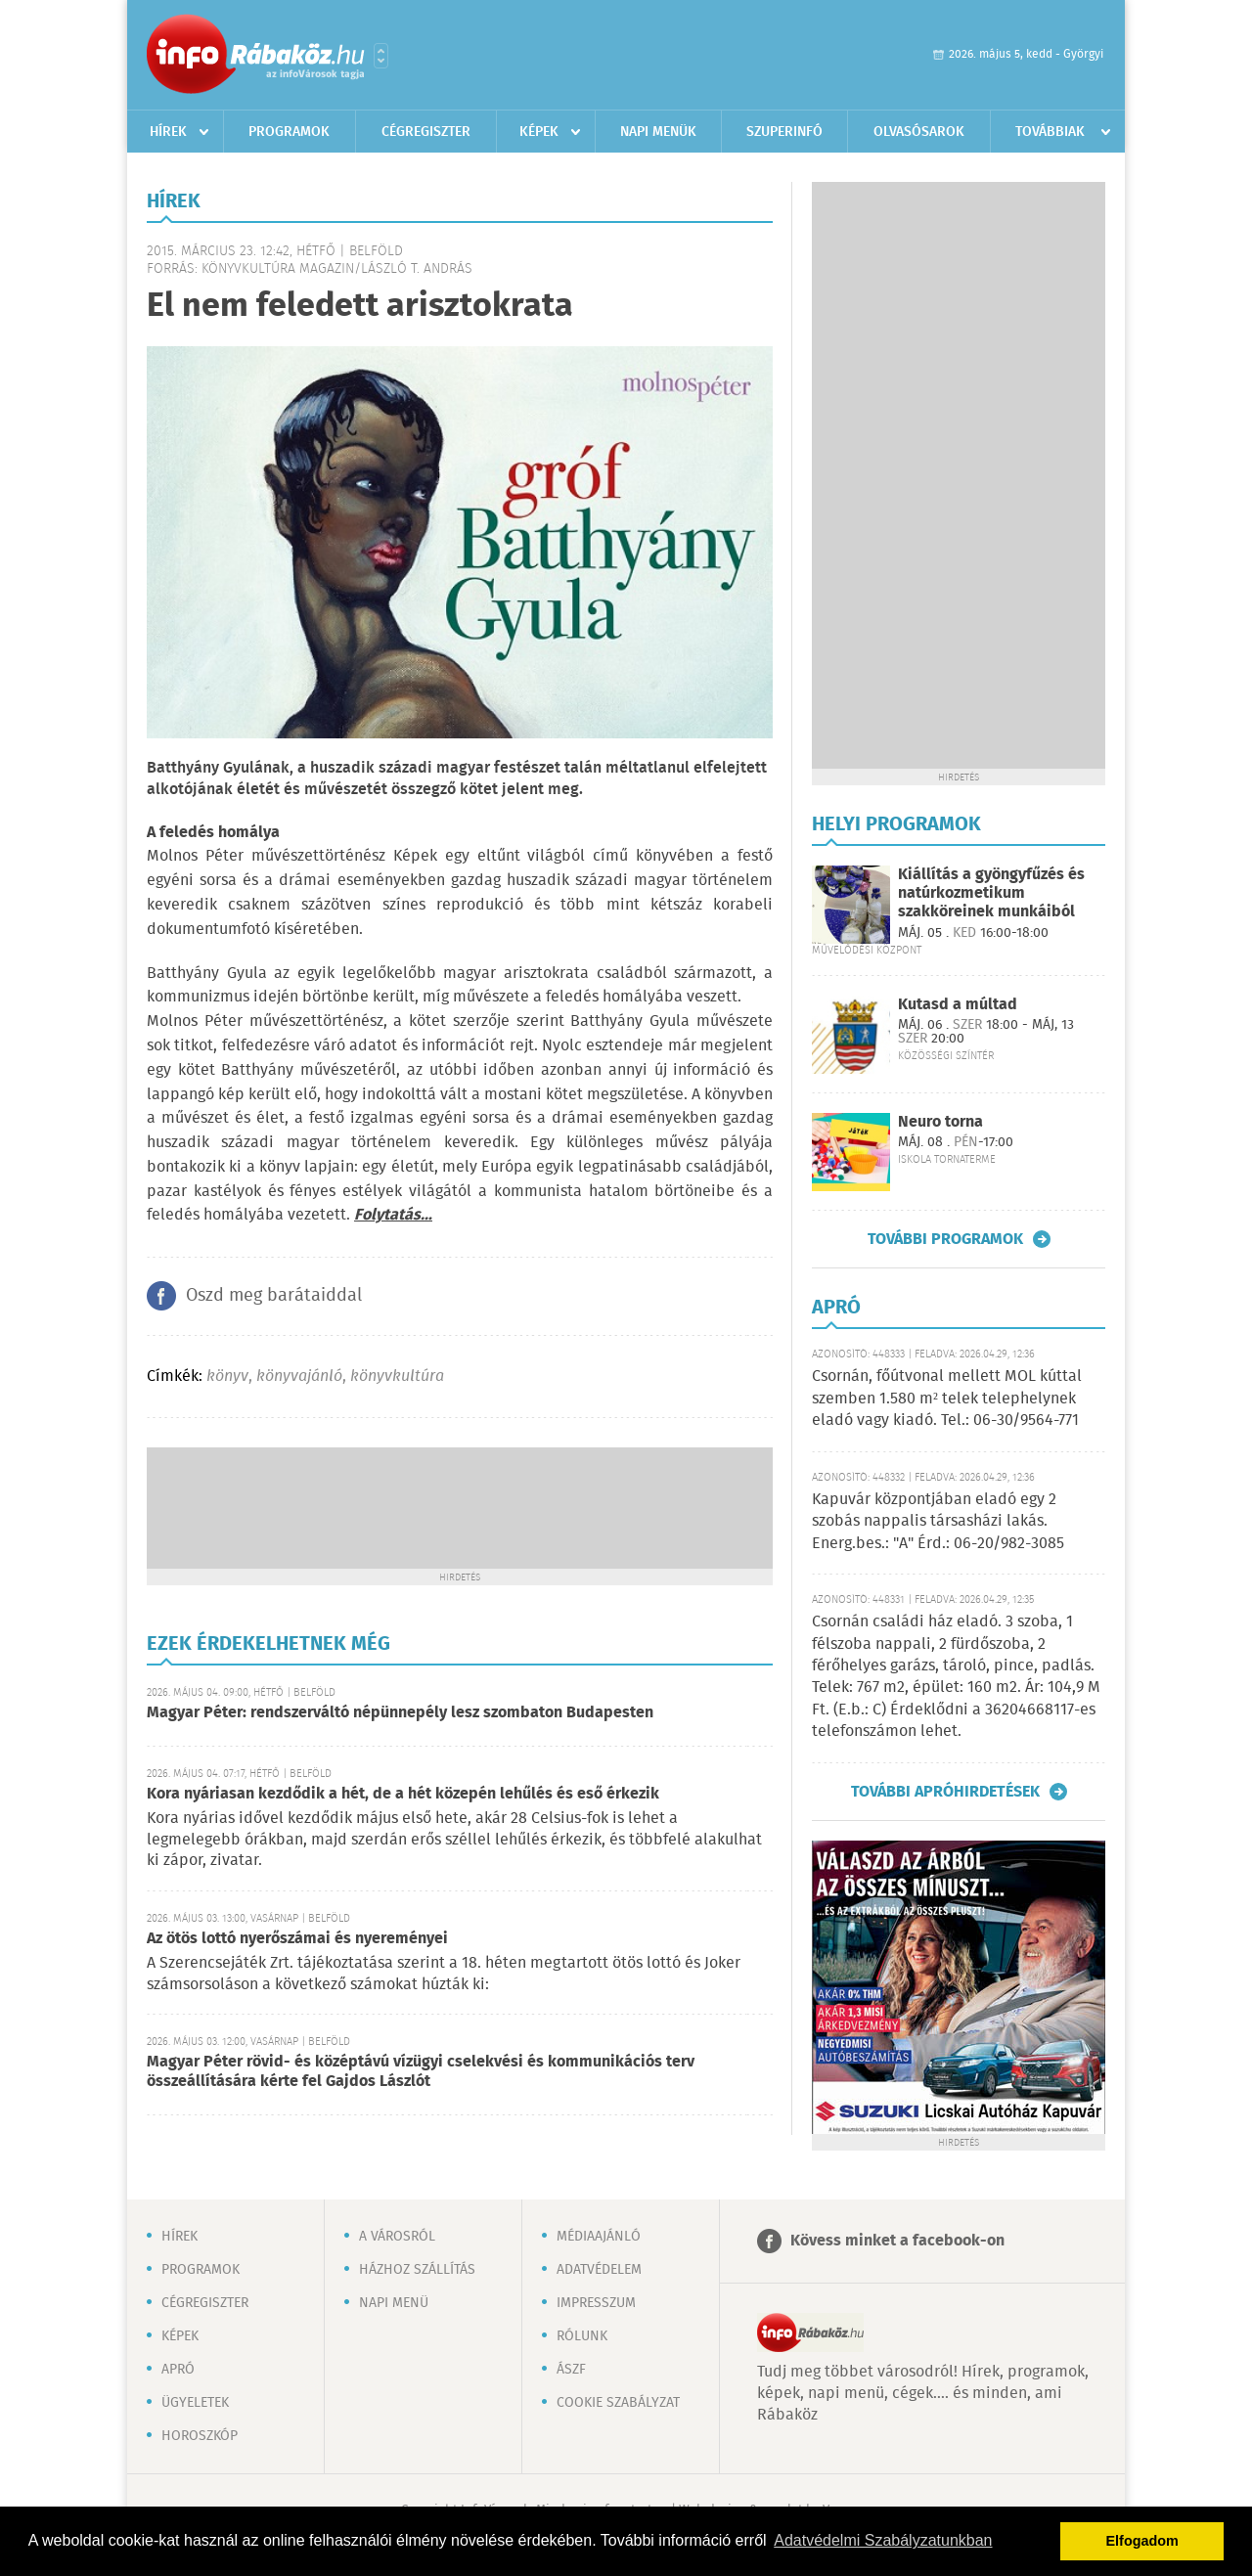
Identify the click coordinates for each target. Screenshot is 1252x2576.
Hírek (168, 132)
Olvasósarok (918, 132)
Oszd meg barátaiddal (274, 1296)
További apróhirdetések (945, 1791)
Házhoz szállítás (417, 2270)
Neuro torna (940, 1122)
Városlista (381, 55)
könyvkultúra (397, 1376)
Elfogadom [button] (1142, 2541)
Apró (178, 2369)
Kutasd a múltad (957, 1005)
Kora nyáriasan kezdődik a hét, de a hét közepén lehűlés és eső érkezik (403, 1794)
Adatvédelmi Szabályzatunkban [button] (883, 2540)
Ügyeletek (195, 2403)
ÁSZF (571, 2369)
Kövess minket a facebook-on (897, 2241)
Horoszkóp (199, 2436)
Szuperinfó (784, 132)
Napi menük (658, 132)
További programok (945, 1239)
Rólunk (582, 2336)
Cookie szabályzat (618, 2403)
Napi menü (393, 2303)
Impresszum (596, 2303)
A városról (397, 2236)
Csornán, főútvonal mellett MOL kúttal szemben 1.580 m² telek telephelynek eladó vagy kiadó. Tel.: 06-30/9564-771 (947, 1398)
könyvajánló (299, 1376)
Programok (289, 132)
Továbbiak (1050, 132)
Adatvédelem (599, 2270)
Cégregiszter (425, 132)
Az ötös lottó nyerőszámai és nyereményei (297, 1939)
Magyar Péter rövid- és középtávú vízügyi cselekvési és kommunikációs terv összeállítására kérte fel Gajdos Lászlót (420, 2072)
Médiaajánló (599, 2236)
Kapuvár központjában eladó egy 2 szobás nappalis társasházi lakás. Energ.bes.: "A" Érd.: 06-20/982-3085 (938, 1522)
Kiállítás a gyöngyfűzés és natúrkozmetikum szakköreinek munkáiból (991, 893)
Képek (539, 132)
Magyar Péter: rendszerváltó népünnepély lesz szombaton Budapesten (400, 1713)
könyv (227, 1376)
